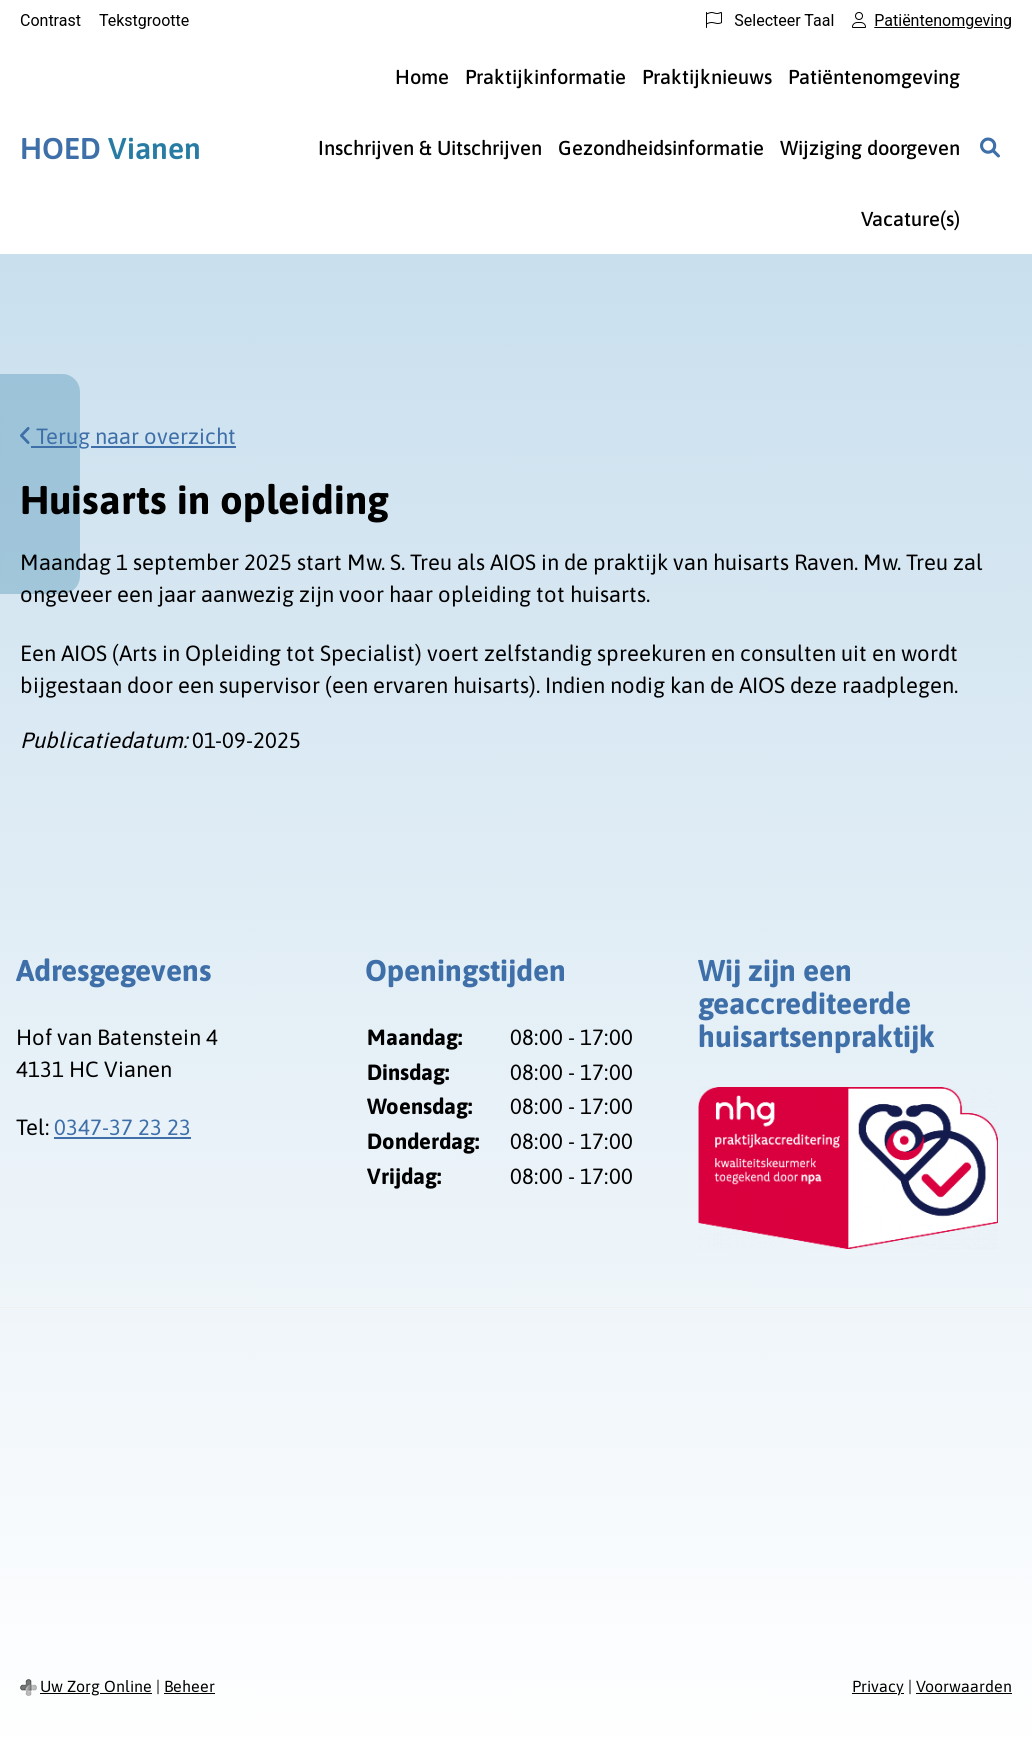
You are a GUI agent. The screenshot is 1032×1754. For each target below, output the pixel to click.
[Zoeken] (990, 148)
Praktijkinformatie (545, 76)
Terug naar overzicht (128, 436)
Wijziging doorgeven (870, 147)
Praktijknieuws (707, 76)
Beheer (189, 1686)
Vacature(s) (910, 218)
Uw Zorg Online (96, 1686)
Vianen (110, 148)
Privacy (878, 1686)
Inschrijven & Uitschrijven (430, 147)
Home (422, 76)
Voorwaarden (964, 1686)
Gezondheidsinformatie (661, 147)
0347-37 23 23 (122, 1127)
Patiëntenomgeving (874, 76)
